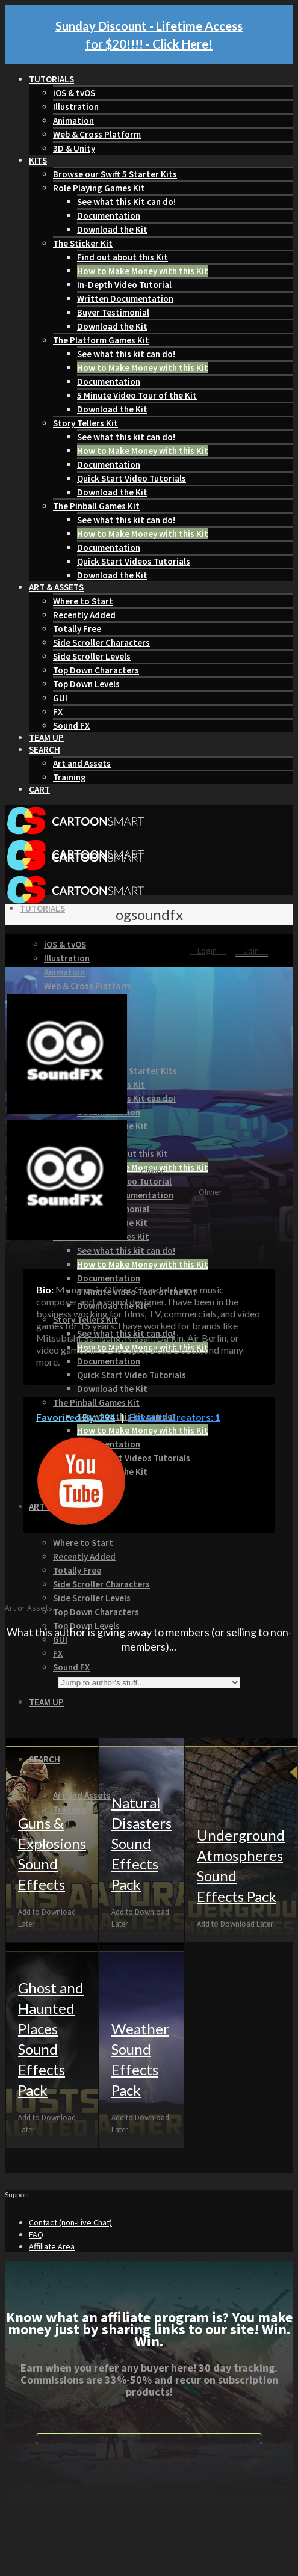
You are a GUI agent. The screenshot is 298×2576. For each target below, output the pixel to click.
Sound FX (71, 725)
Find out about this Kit (122, 257)
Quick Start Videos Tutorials (133, 561)
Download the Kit (112, 229)
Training (69, 777)
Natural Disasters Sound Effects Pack (141, 1843)
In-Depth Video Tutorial (124, 284)
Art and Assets (82, 763)
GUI (60, 698)
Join (251, 950)
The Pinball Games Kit (96, 506)
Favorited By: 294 (75, 1417)
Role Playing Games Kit (99, 188)
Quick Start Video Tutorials (131, 478)
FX (58, 711)
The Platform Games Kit (101, 340)
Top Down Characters (96, 670)
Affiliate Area (52, 2246)
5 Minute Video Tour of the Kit (137, 395)
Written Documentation (125, 298)
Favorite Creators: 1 (174, 1417)
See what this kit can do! (126, 354)
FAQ (36, 2234)
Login (208, 950)
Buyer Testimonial (113, 312)
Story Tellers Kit (85, 423)
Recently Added (84, 615)
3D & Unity (74, 148)
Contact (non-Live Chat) (70, 2222)
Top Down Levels (86, 684)
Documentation (108, 215)
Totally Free (77, 628)
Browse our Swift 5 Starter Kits (115, 174)
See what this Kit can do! (126, 201)
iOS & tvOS (74, 93)
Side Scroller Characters (101, 642)
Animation (73, 120)
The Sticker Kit (83, 243)
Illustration (76, 106)
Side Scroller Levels (92, 656)
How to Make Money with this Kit (142, 271)
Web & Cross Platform (97, 134)
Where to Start (83, 601)
